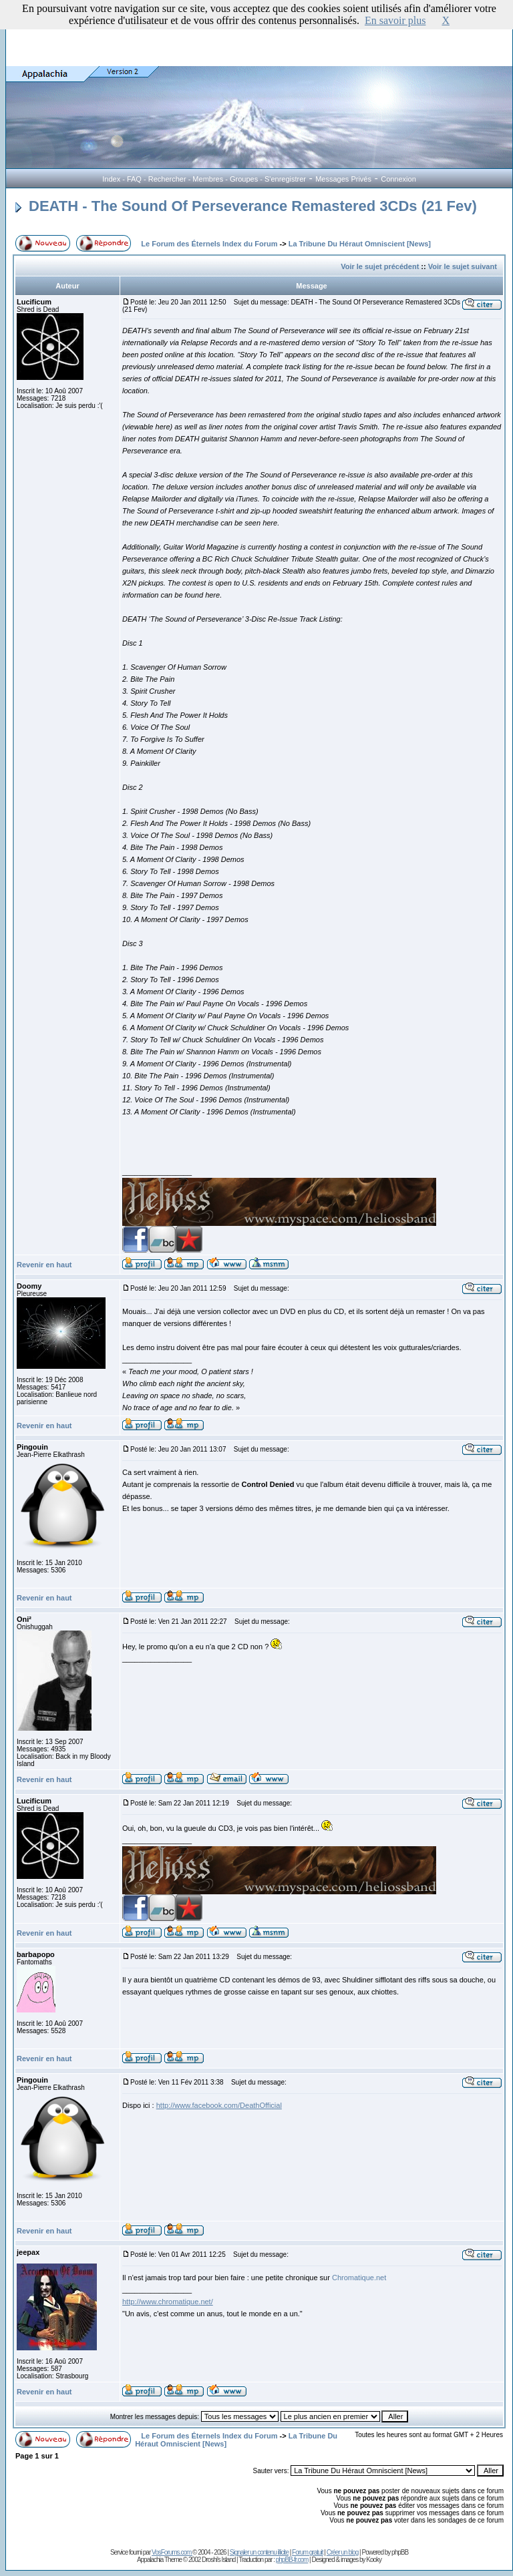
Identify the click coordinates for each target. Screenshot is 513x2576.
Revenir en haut (44, 1265)
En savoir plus (395, 20)
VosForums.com (172, 2552)
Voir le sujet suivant (462, 266)
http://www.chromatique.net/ (167, 2302)
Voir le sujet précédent (380, 266)
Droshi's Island (218, 2559)
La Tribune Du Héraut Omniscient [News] (360, 244)
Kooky (373, 2559)
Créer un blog (343, 2552)
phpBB (399, 2552)
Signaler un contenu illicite (259, 2552)
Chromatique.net (359, 2278)
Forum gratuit (307, 2552)
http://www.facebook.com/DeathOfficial (219, 2105)
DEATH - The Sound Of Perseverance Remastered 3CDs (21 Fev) (246, 206)
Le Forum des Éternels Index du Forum (209, 244)
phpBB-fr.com (292, 2559)
